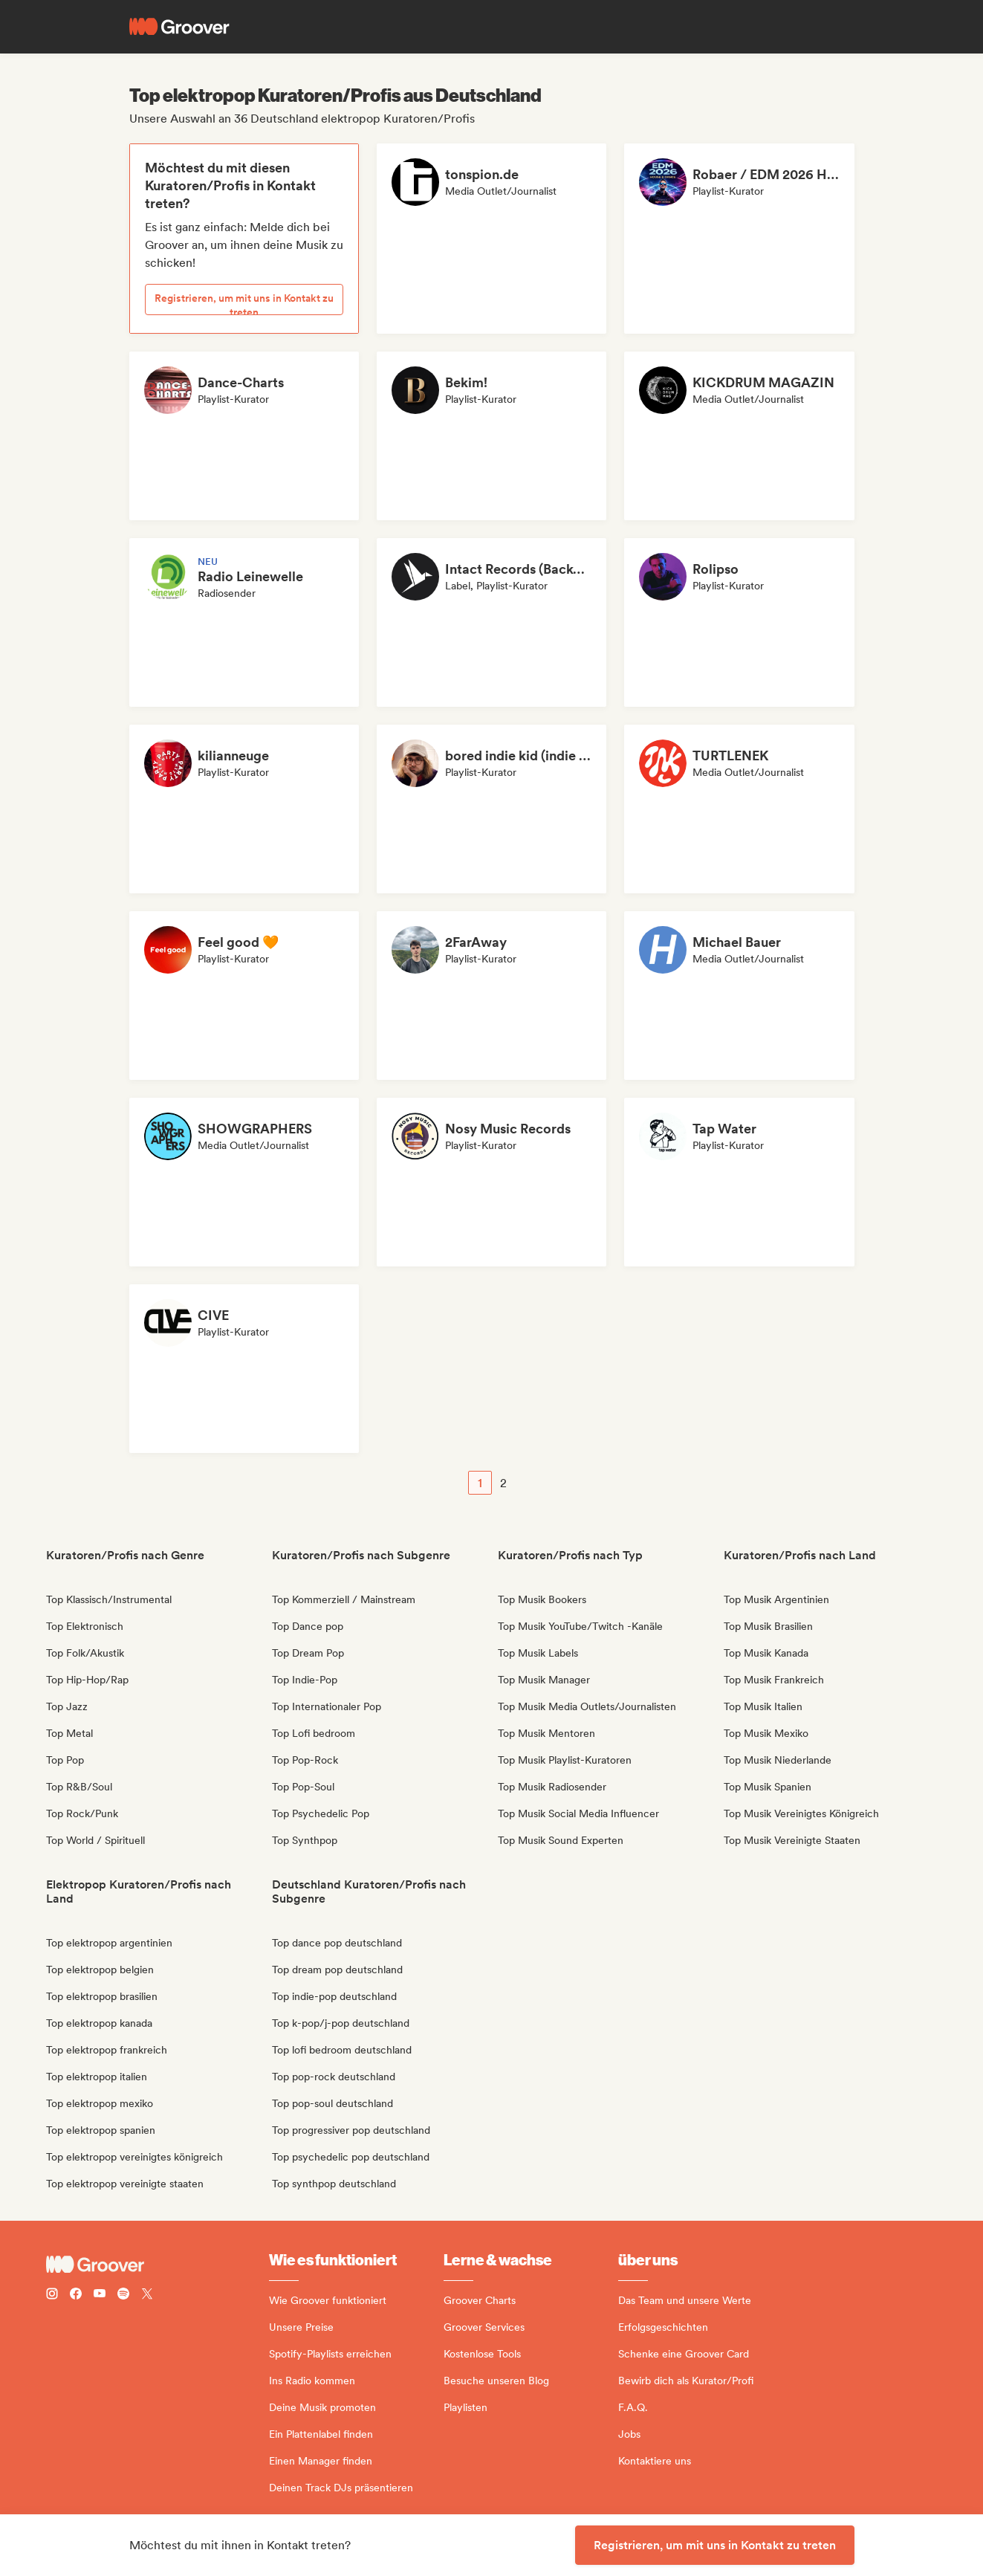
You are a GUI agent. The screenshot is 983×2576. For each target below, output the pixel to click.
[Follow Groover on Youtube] (100, 2295)
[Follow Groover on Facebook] (76, 2295)
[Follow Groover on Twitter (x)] (147, 2295)
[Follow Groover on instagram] (52, 2295)
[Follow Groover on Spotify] (123, 2295)
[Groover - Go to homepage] (157, 2264)
